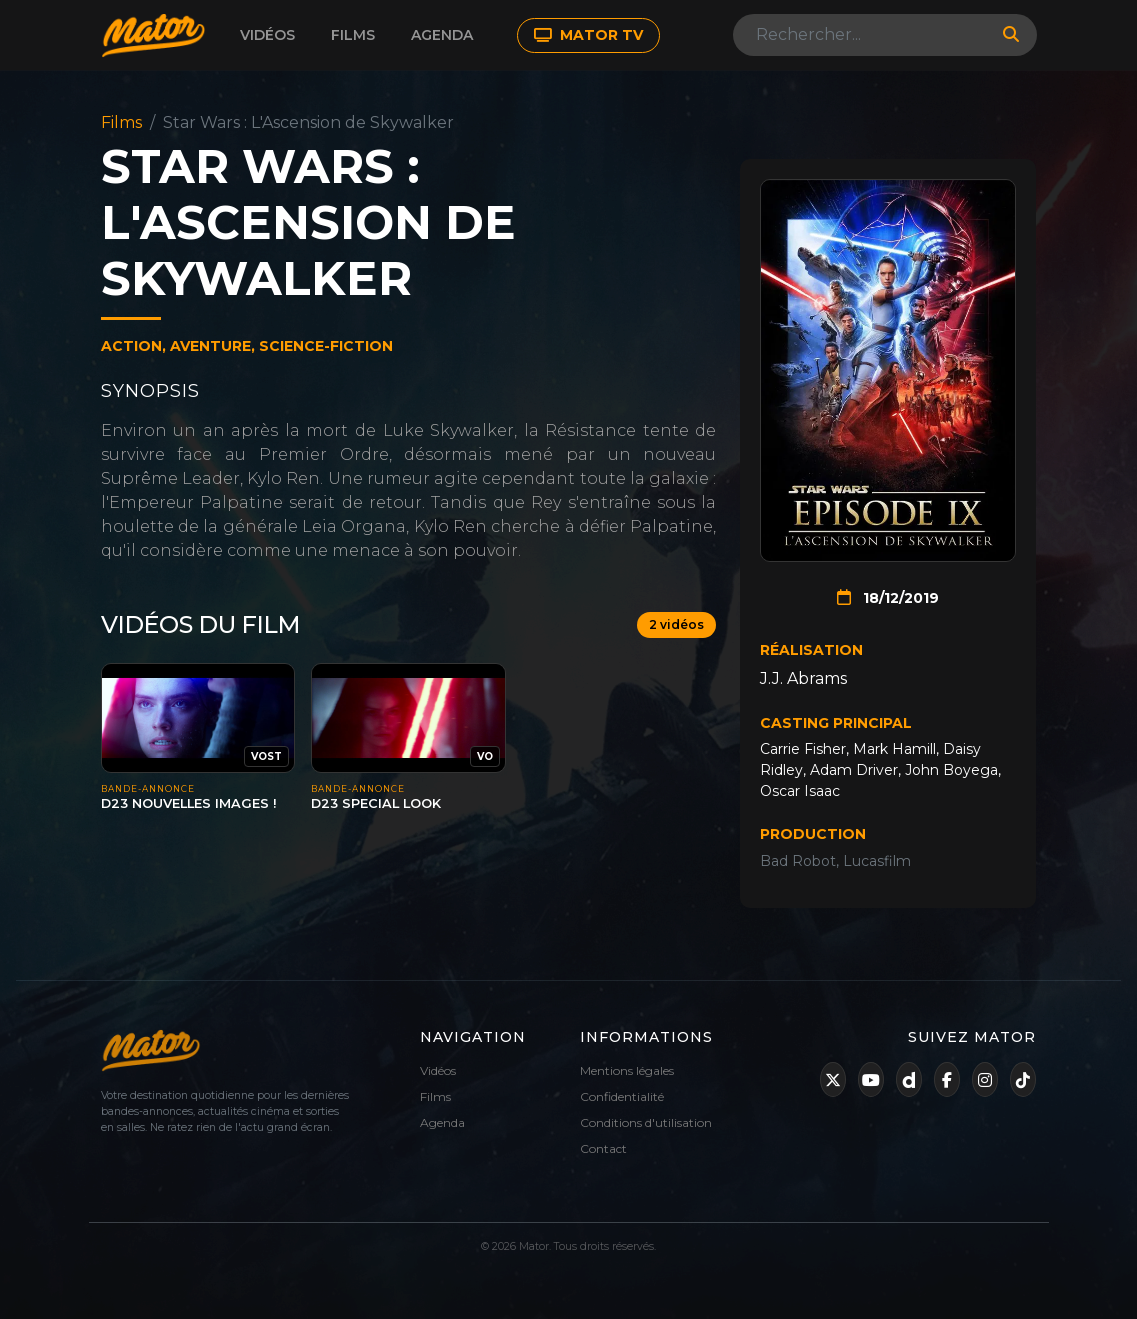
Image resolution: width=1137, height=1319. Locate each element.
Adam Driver (854, 770)
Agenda (442, 35)
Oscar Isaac (800, 791)
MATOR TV (588, 35)
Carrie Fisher (803, 749)
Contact (603, 1148)
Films (353, 35)
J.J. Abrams (803, 678)
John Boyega (951, 770)
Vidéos (267, 35)
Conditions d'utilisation (646, 1122)
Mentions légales (627, 1070)
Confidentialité (622, 1096)
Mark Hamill (894, 749)
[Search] (862, 35)
